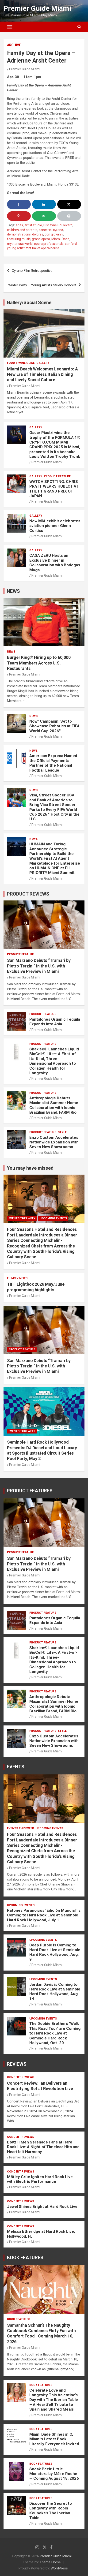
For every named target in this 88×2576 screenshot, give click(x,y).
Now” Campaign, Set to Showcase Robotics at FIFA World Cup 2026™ (54, 726)
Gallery (42, 363)
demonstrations (19, 234)
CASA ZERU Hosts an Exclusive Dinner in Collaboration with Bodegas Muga (54, 562)
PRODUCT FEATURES (30, 1490)
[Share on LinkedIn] (44, 204)
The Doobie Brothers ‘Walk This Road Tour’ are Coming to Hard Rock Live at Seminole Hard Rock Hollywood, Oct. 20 (54, 2033)
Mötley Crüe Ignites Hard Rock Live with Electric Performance (40, 2179)
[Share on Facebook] (19, 204)
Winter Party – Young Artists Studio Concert (42, 285)
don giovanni (54, 234)
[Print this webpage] (69, 216)
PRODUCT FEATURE (57, 476)
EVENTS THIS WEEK (21, 1218)
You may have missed (30, 1168)
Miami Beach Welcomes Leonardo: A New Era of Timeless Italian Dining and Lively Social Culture (42, 374)
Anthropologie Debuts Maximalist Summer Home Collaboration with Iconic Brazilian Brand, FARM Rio (53, 1105)
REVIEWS (17, 2064)
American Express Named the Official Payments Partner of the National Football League (53, 762)
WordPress (59, 2568)
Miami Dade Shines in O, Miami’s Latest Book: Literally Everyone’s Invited (54, 2439)
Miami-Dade (60, 239)
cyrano (58, 230)
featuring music (19, 239)
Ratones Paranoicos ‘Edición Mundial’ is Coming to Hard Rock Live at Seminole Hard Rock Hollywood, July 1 (43, 1915)
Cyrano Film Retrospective (32, 271)
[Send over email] (44, 216)
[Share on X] (69, 204)
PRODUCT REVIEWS (28, 894)
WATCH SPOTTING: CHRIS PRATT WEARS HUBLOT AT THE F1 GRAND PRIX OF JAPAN (54, 488)
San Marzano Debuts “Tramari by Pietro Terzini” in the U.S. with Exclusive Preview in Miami (39, 966)
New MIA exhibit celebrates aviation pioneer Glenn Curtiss (54, 526)
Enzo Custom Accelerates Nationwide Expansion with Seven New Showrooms (54, 1142)
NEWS (13, 591)
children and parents (22, 230)
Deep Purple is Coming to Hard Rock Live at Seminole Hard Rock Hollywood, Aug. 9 (54, 1952)
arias (19, 225)
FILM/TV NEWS (17, 1278)
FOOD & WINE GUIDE (21, 363)
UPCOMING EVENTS (53, 1218)
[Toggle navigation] (10, 27)
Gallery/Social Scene (29, 302)
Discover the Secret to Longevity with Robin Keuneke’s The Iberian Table (50, 2510)
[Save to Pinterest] (19, 216)
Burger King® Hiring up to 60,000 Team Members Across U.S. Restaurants (39, 663)
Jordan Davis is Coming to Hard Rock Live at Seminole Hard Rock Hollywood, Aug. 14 (54, 1991)
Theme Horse (50, 2562)
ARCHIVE (14, 45)
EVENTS (15, 1767)
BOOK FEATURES (25, 2257)
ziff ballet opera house (43, 248)
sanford (71, 244)
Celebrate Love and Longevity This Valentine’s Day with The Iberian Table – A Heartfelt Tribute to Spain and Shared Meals (53, 2400)
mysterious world (20, 244)
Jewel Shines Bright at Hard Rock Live (42, 2206)
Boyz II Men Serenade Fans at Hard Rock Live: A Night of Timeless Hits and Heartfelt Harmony (43, 2147)
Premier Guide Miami (37, 8)
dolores (37, 234)
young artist (16, 248)
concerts (45, 230)
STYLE (62, 1132)
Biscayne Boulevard (58, 225)
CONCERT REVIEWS (20, 2077)
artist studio (33, 225)
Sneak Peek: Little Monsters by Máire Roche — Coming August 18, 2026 (54, 2474)
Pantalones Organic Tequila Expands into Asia (54, 1021)
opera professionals (49, 244)
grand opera (41, 239)
